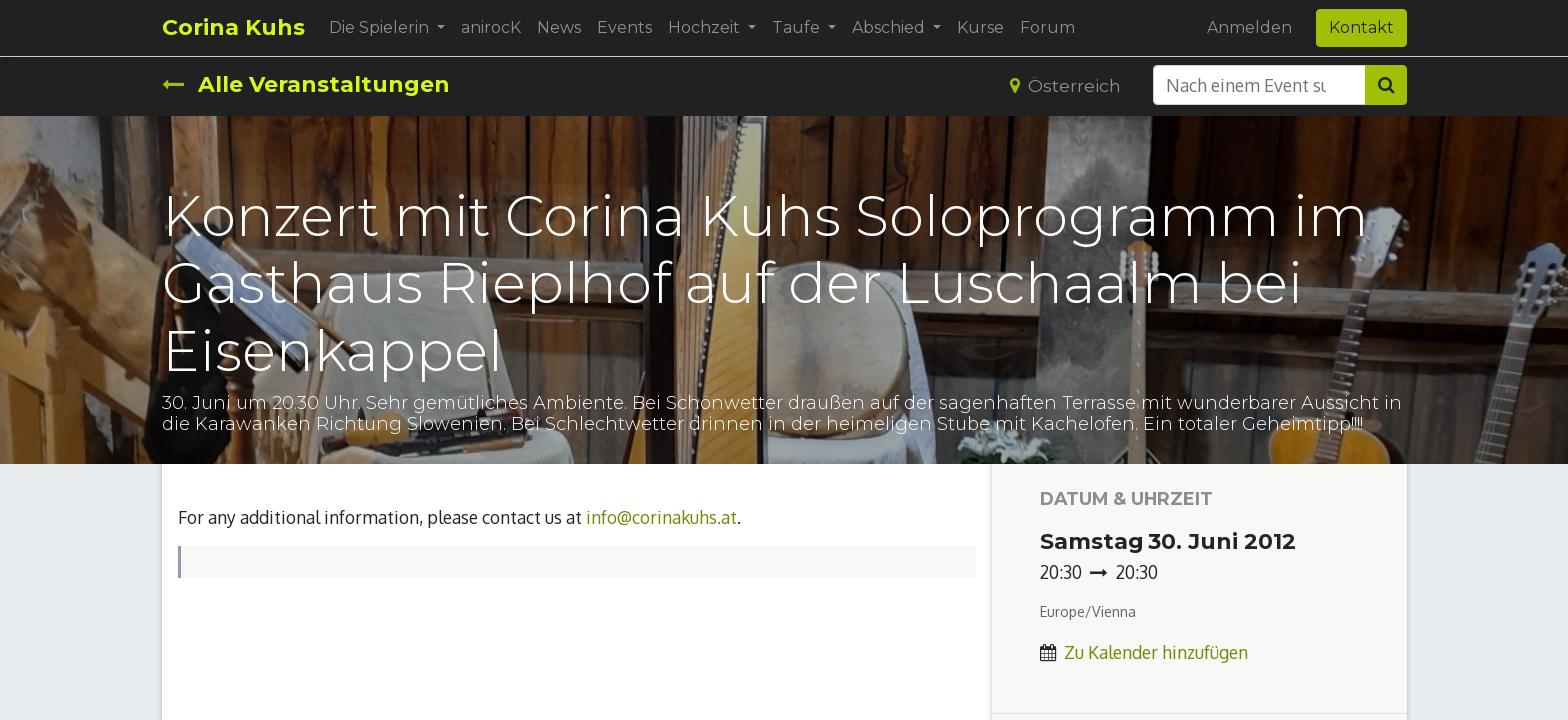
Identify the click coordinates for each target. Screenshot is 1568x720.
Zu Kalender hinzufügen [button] (1156, 652)
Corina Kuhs (233, 27)
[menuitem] (491, 28)
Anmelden (1249, 27)
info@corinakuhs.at (661, 517)
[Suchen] (1386, 85)
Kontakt (1361, 27)
